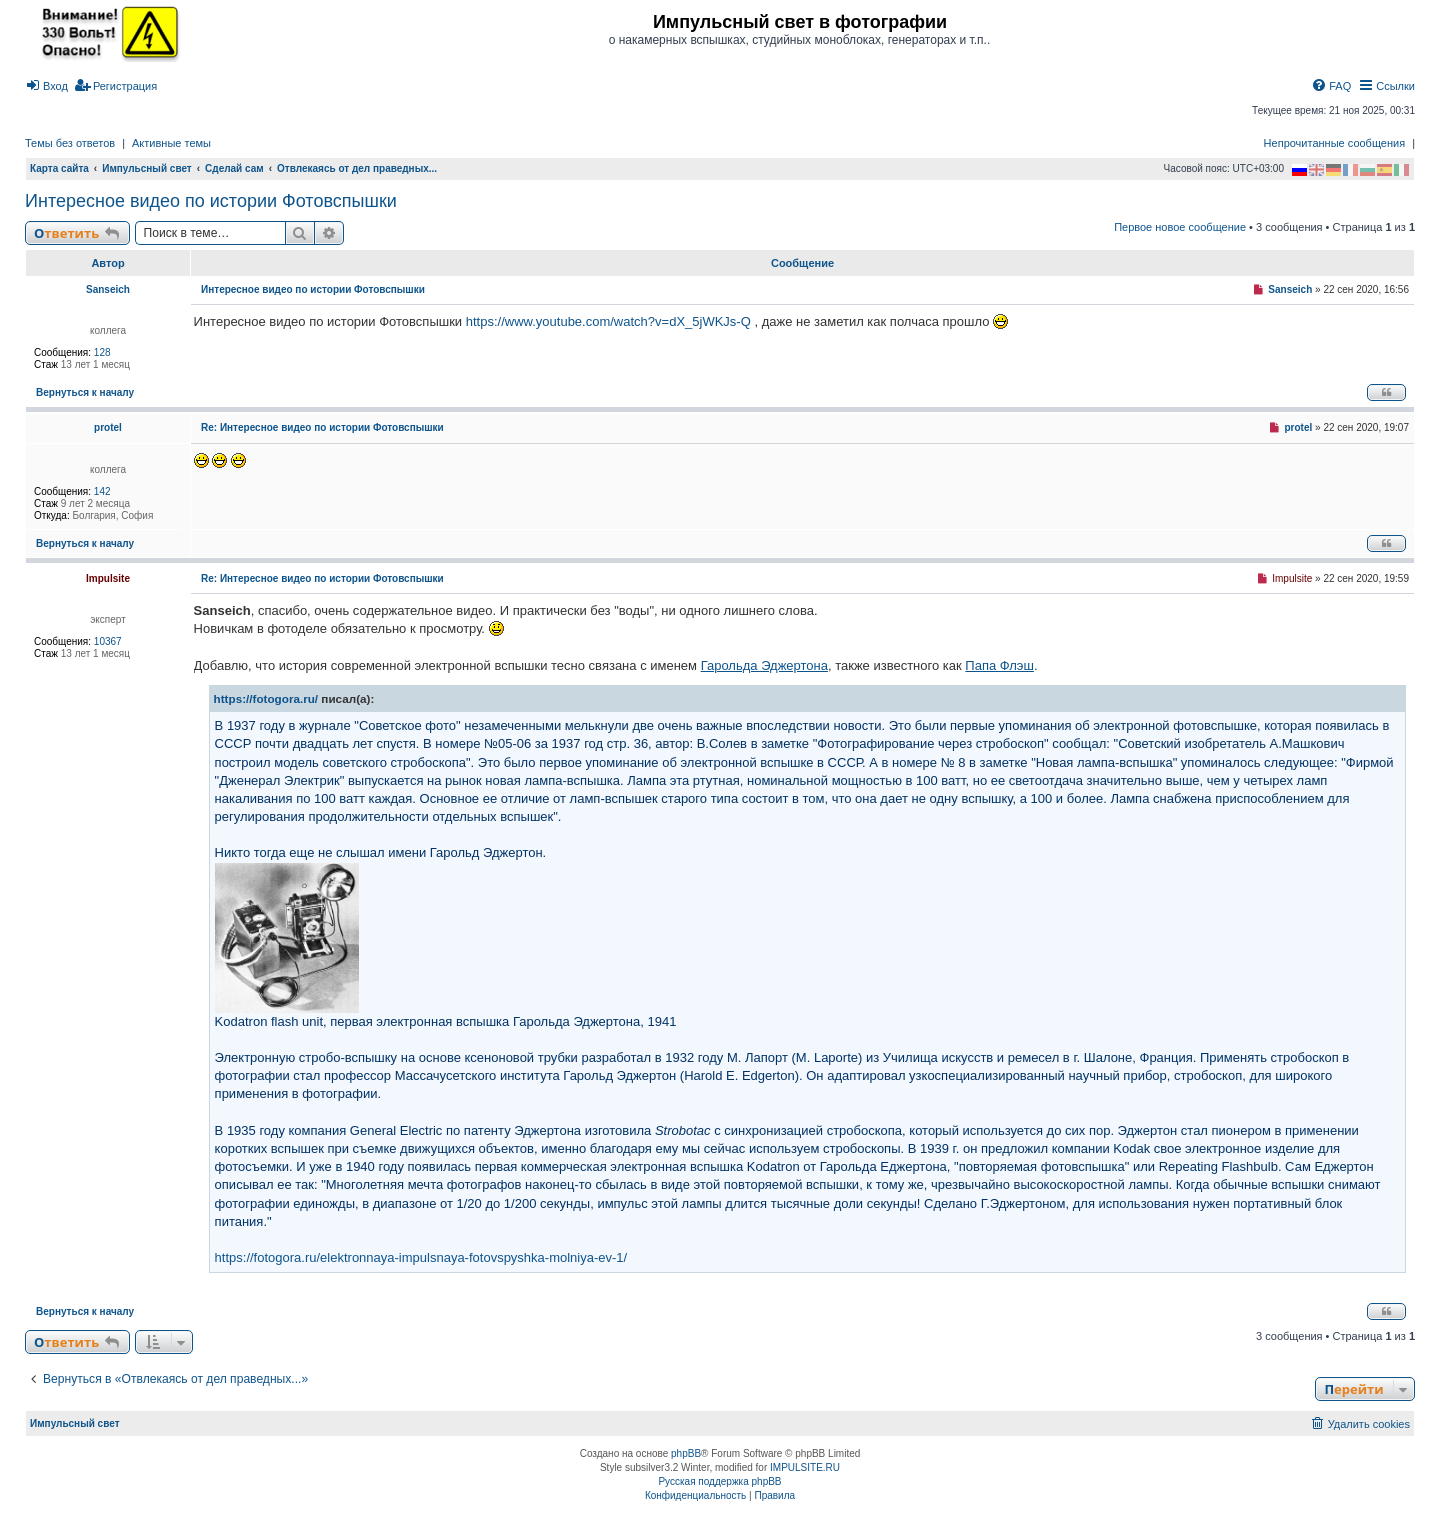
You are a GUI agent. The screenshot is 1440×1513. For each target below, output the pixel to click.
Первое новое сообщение (1180, 227)
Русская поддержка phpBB (719, 1481)
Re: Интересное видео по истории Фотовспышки (322, 427)
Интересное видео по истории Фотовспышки (211, 201)
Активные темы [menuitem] (171, 143)
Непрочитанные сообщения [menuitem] (1335, 143)
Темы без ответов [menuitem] (70, 143)
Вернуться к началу (85, 392)
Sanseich (108, 289)
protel (108, 427)
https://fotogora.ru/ (266, 698)
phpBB (686, 1453)
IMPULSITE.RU (805, 1467)
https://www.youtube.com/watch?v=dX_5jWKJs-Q (608, 321)
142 (102, 491)
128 (102, 352)
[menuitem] (46, 86)
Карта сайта (59, 168)
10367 (108, 641)
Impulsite (108, 578)
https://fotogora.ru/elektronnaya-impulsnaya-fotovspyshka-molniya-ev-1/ (421, 1257)
